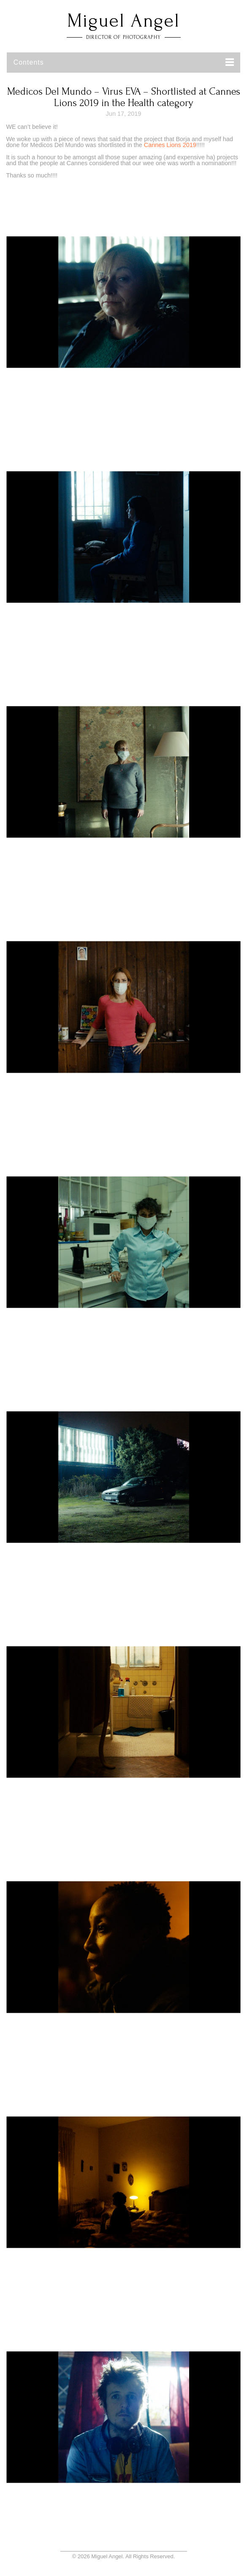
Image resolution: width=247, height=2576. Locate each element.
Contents (29, 62)
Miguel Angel (123, 20)
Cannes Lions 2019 (170, 145)
